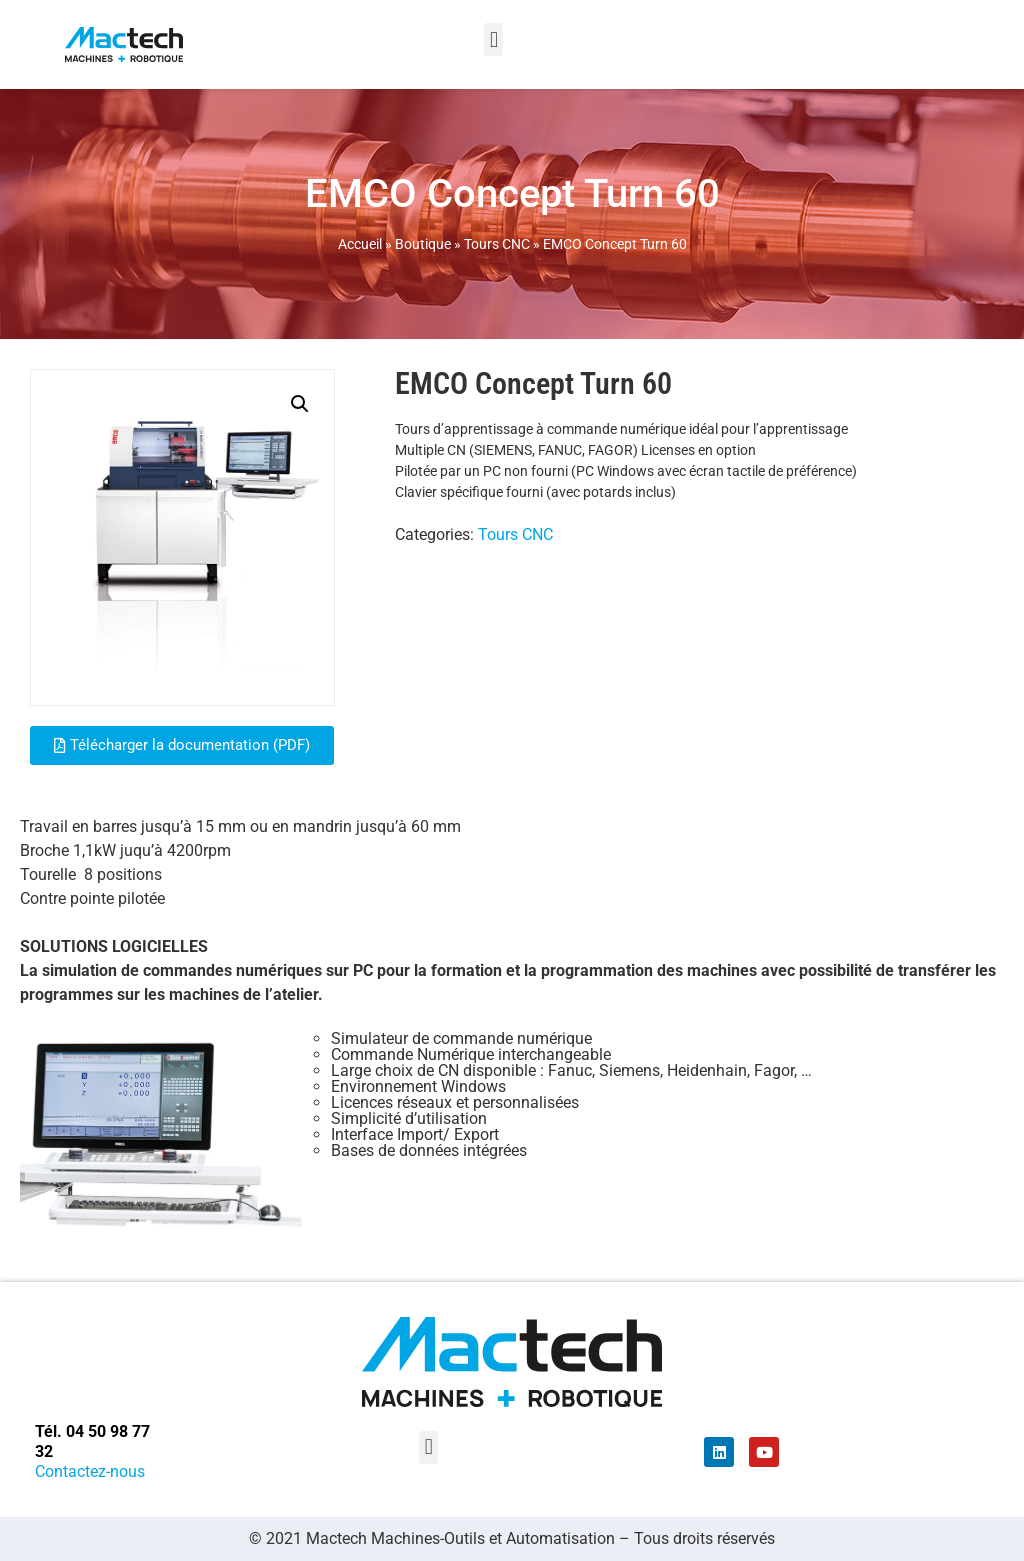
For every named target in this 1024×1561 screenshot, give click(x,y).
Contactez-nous (90, 1471)
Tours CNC (497, 244)
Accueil (360, 244)
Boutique (423, 244)
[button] (493, 39)
